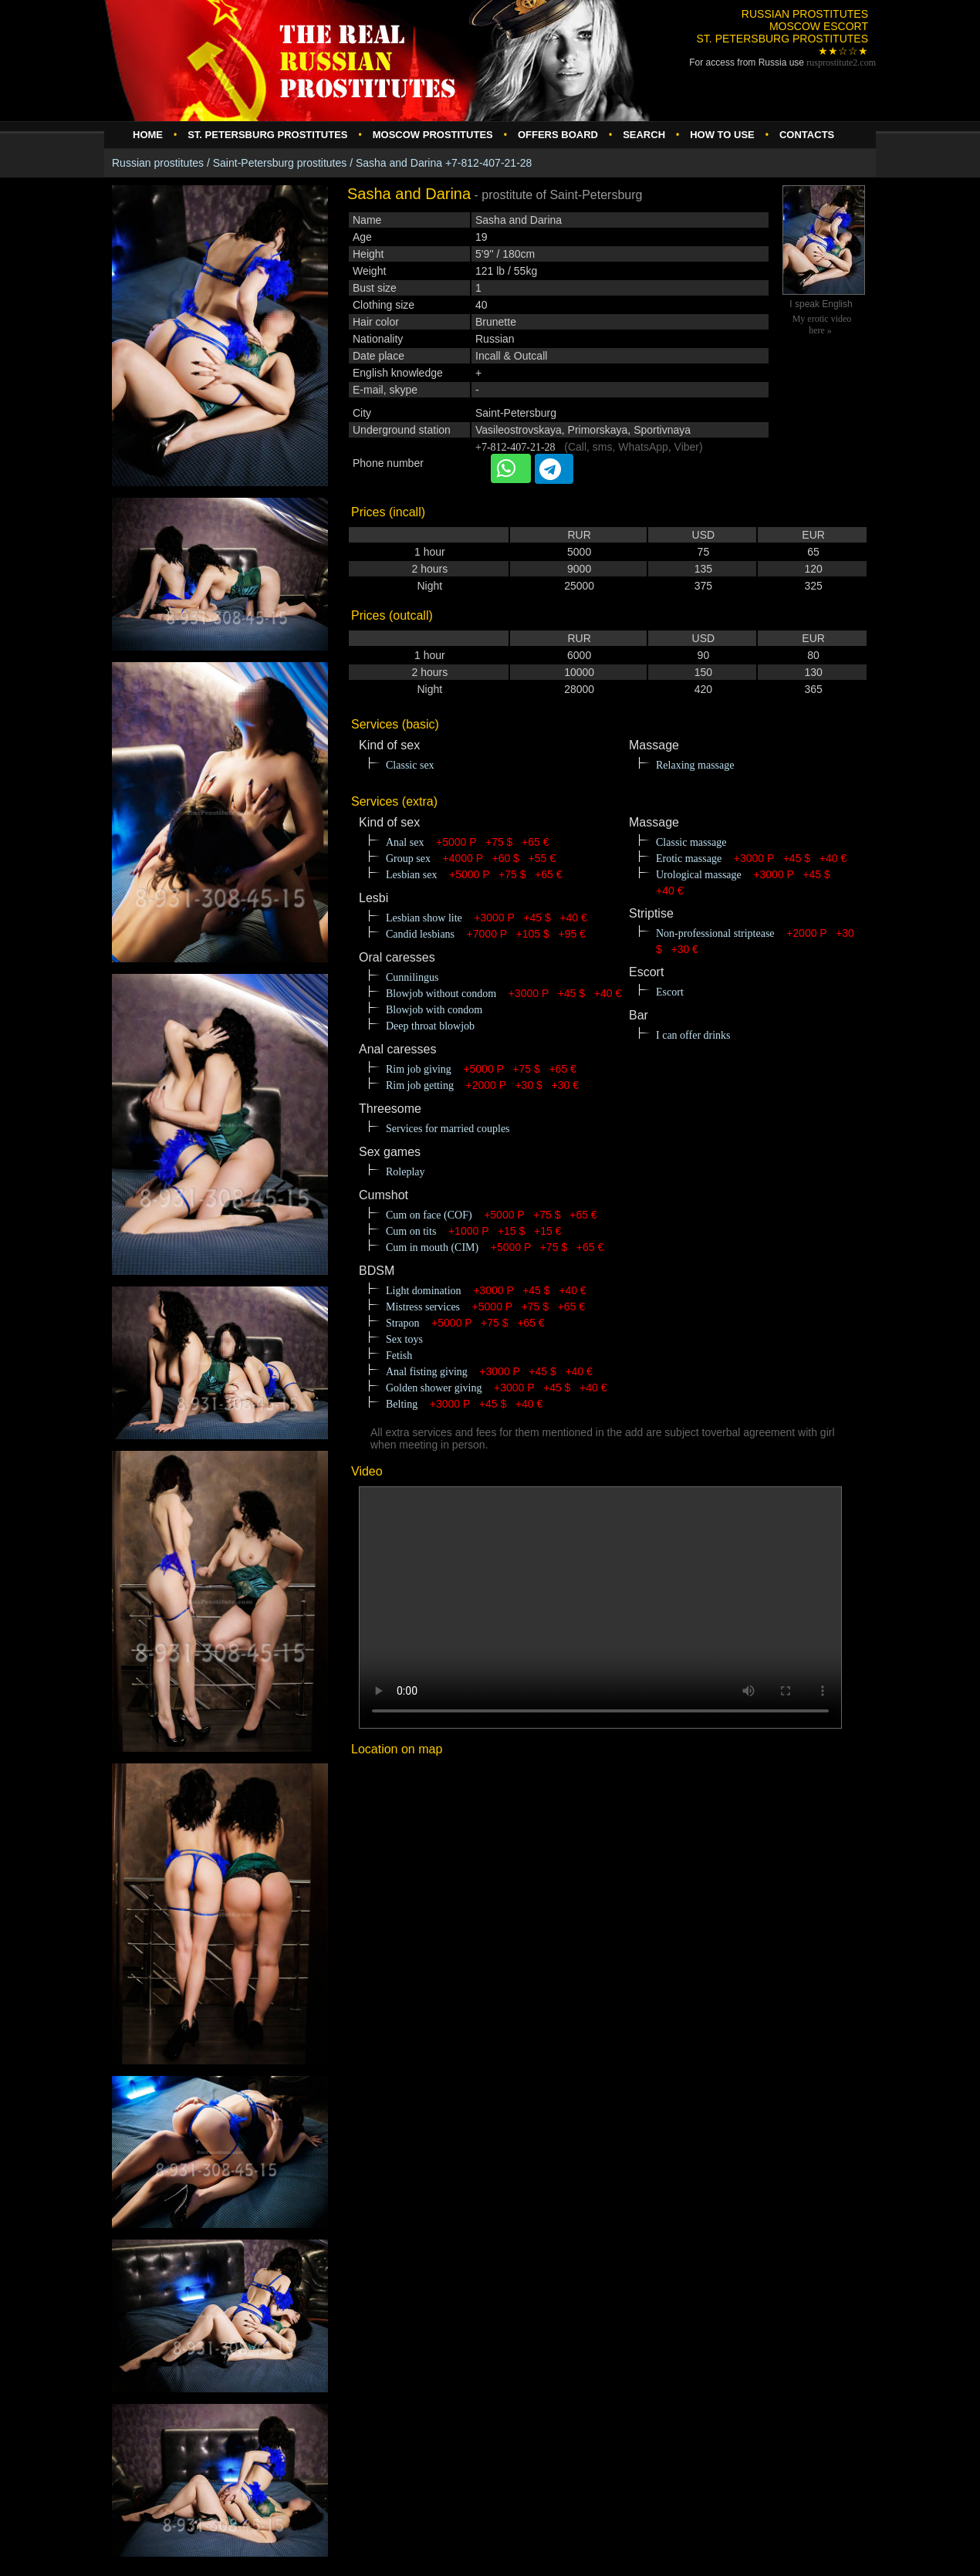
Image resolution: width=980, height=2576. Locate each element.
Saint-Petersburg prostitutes (280, 163)
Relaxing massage (695, 765)
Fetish (399, 1355)
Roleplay (405, 1172)
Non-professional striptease (715, 933)
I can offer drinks (693, 1035)
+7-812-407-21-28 (515, 447)
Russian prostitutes (158, 163)
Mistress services (423, 1307)
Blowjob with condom (434, 1010)
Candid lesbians (420, 934)
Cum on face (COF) (429, 1215)
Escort (670, 992)
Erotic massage (688, 858)
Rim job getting (420, 1085)
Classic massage (691, 842)
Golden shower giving (434, 1388)
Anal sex (405, 842)
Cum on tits (411, 1231)
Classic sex (410, 765)
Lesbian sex (411, 875)
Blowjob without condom (441, 993)
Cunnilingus (412, 977)
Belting (401, 1404)
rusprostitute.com (841, 62)
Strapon (403, 1323)
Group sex (408, 858)
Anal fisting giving (427, 1372)
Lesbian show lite (424, 918)
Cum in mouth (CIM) (432, 1247)
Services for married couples (448, 1128)
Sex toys (404, 1339)
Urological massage (699, 875)
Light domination (423, 1290)
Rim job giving (418, 1069)
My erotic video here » (822, 324)
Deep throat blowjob (430, 1026)
